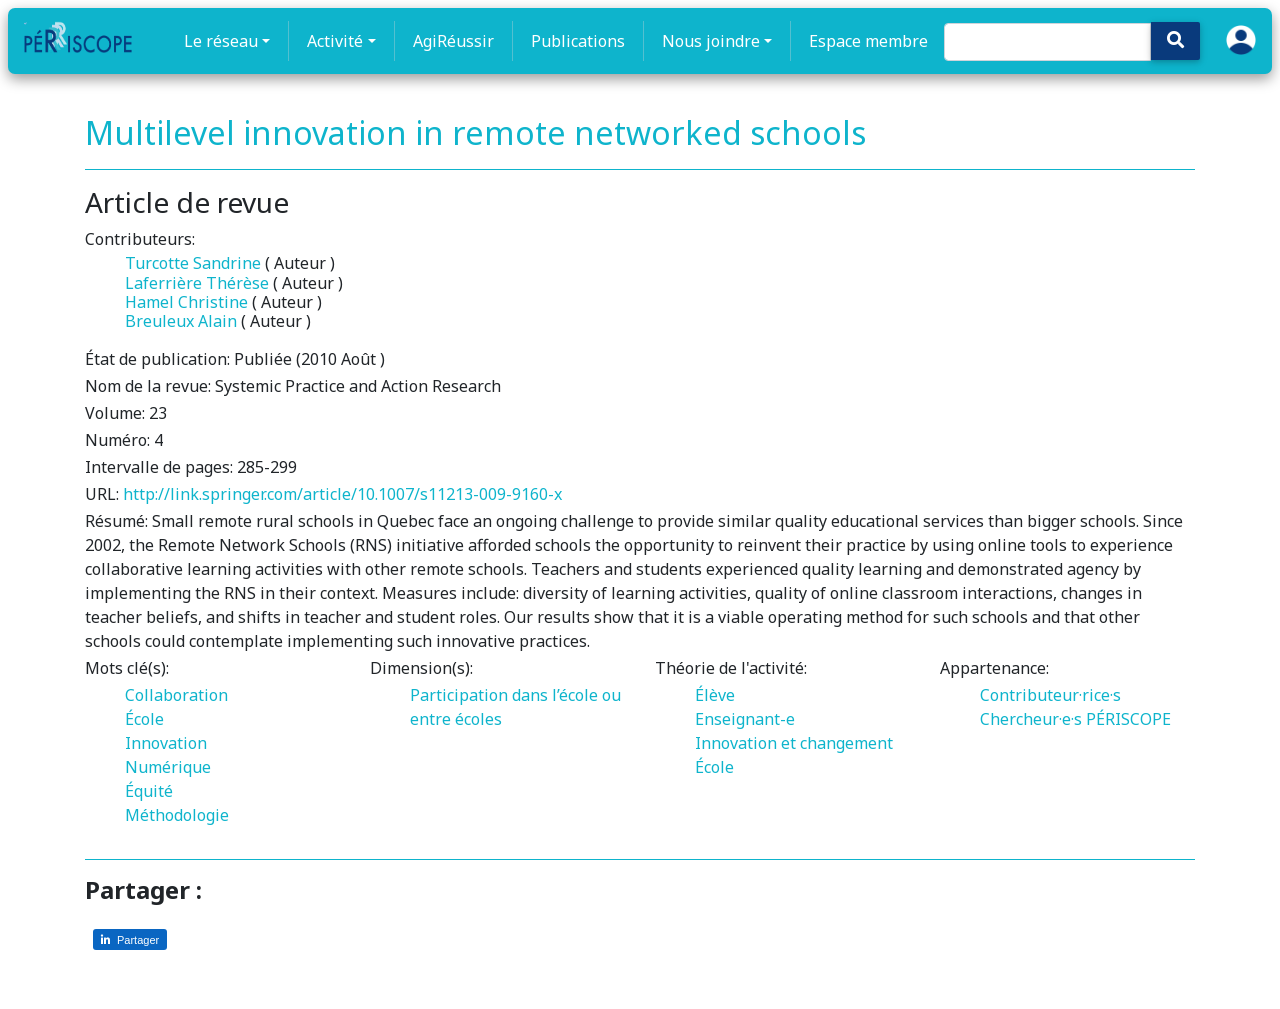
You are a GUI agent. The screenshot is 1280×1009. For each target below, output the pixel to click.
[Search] (1047, 42)
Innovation (166, 743)
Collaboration (176, 695)
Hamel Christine (186, 302)
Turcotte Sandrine (193, 263)
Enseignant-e (745, 719)
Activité (335, 41)
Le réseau (221, 41)
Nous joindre (711, 41)
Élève (715, 695)
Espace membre (868, 41)
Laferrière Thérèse (197, 283)
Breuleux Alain (181, 321)
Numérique (168, 767)
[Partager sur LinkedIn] (130, 939)
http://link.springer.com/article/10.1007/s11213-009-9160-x (342, 494)
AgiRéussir (453, 41)
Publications (578, 41)
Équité (149, 791)
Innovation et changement (794, 743)
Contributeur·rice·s (1050, 695)
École (144, 719)
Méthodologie (177, 815)
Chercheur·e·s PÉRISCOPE (1075, 719)
